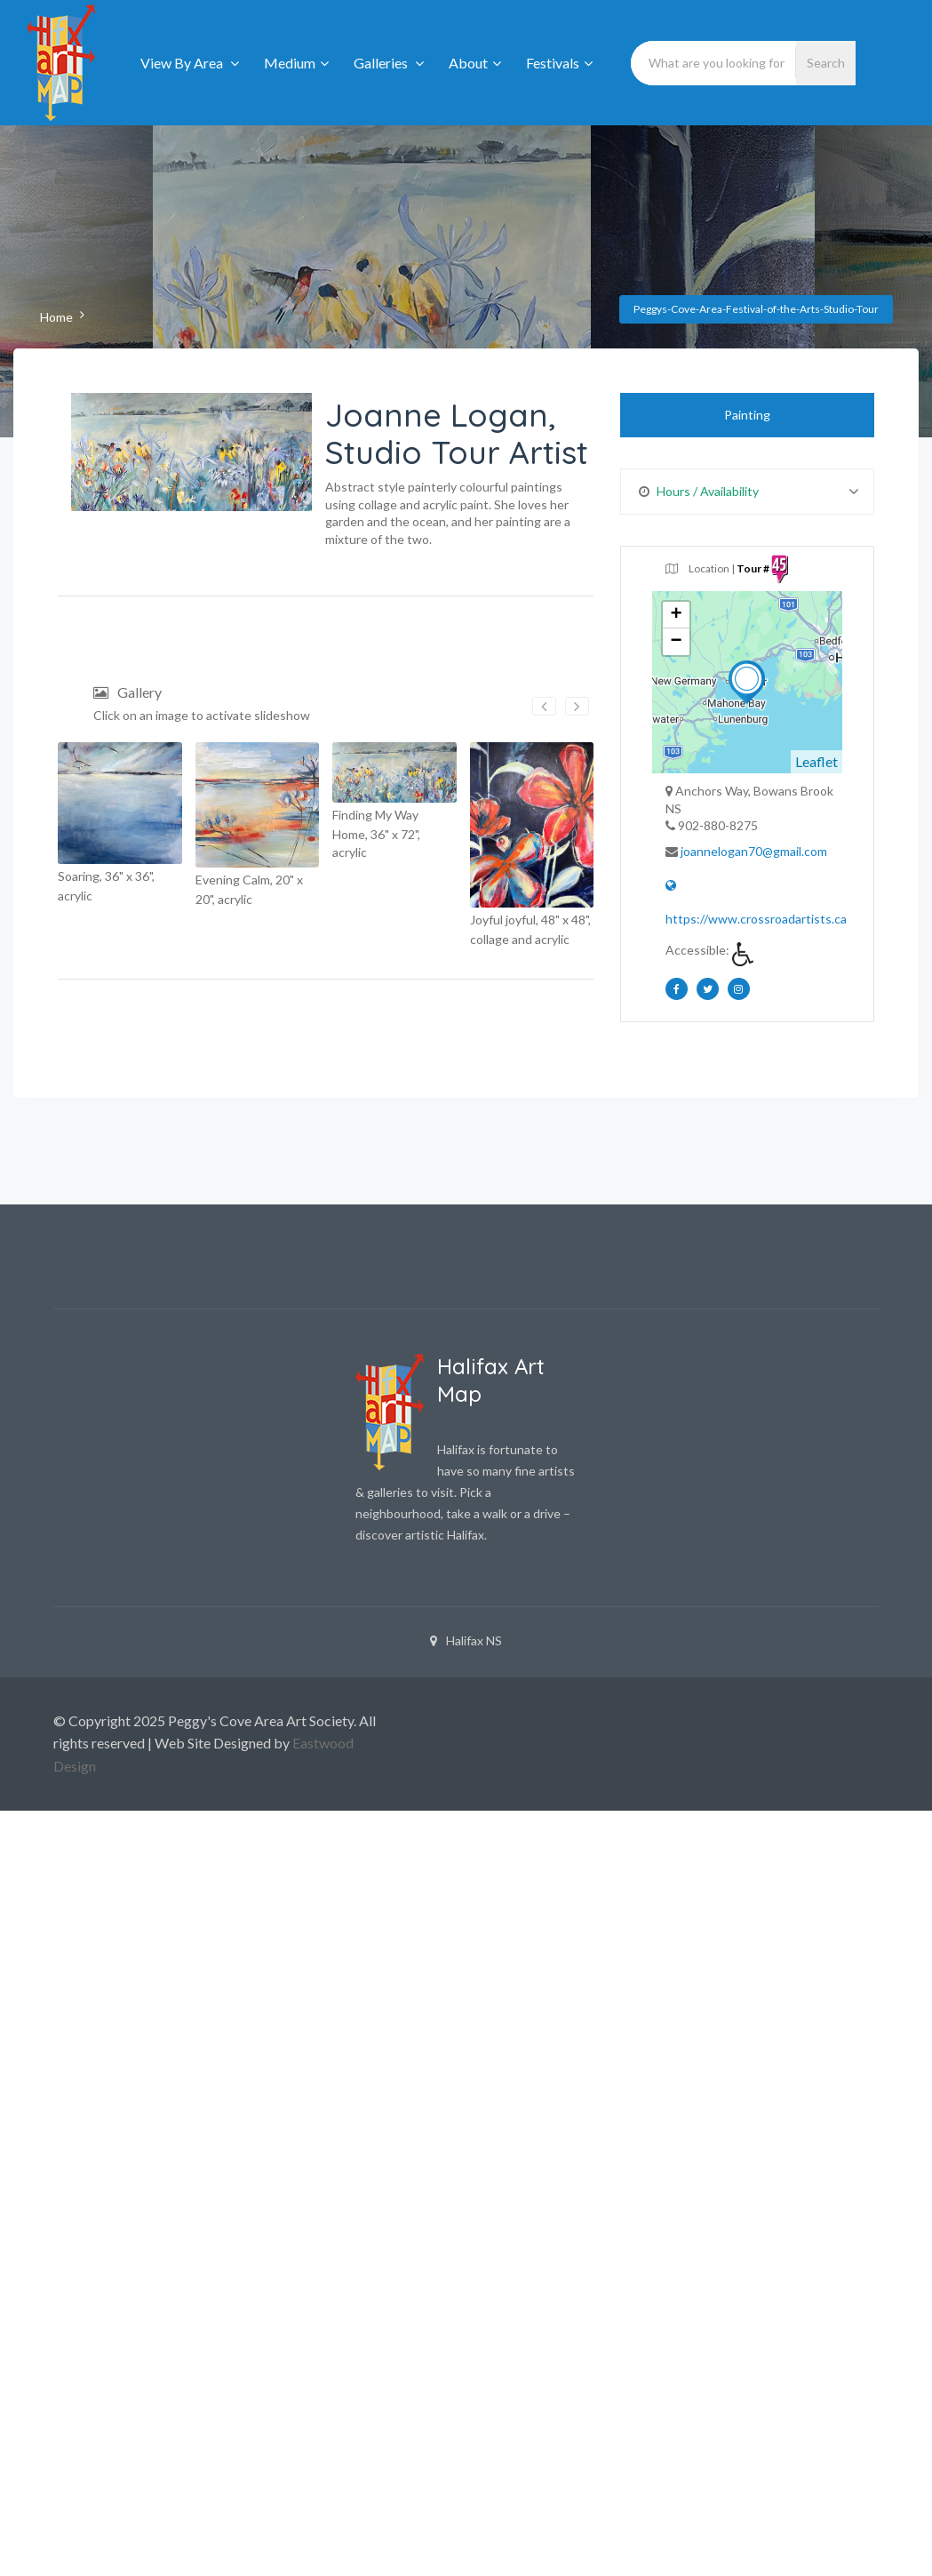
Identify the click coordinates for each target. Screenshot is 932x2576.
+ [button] (676, 615)
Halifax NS (466, 1640)
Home (56, 316)
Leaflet (816, 761)
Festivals (559, 62)
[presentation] (544, 706)
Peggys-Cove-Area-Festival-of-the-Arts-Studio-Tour (756, 309)
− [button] (676, 641)
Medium (296, 62)
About (475, 62)
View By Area (189, 62)
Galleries (389, 62)
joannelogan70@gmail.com (754, 851)
